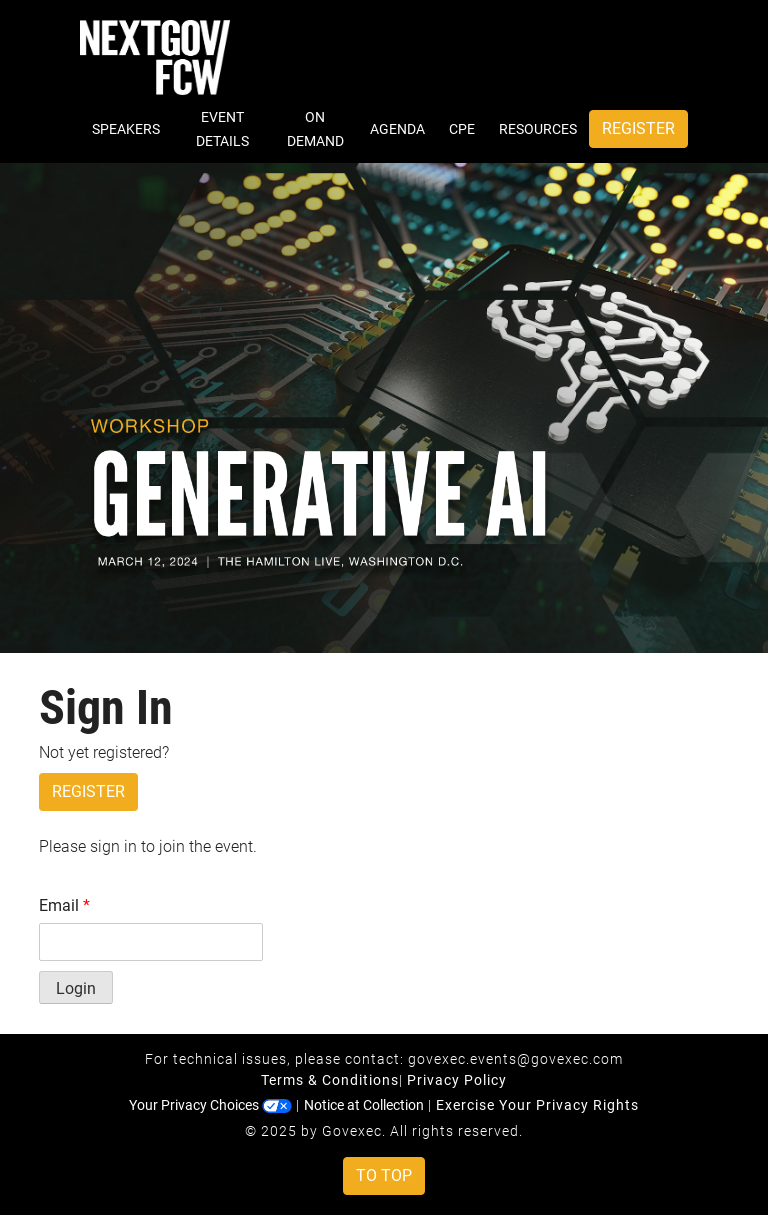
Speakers (126, 129)
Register (638, 128)
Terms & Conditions (330, 1080)
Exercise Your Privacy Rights (537, 1105)
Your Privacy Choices (210, 1105)
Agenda (397, 129)
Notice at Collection (364, 1105)
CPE (462, 129)
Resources (538, 129)
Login (76, 988)
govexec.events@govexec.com (515, 1059)
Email (64, 905)
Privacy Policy (457, 1080)
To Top (384, 1175)
